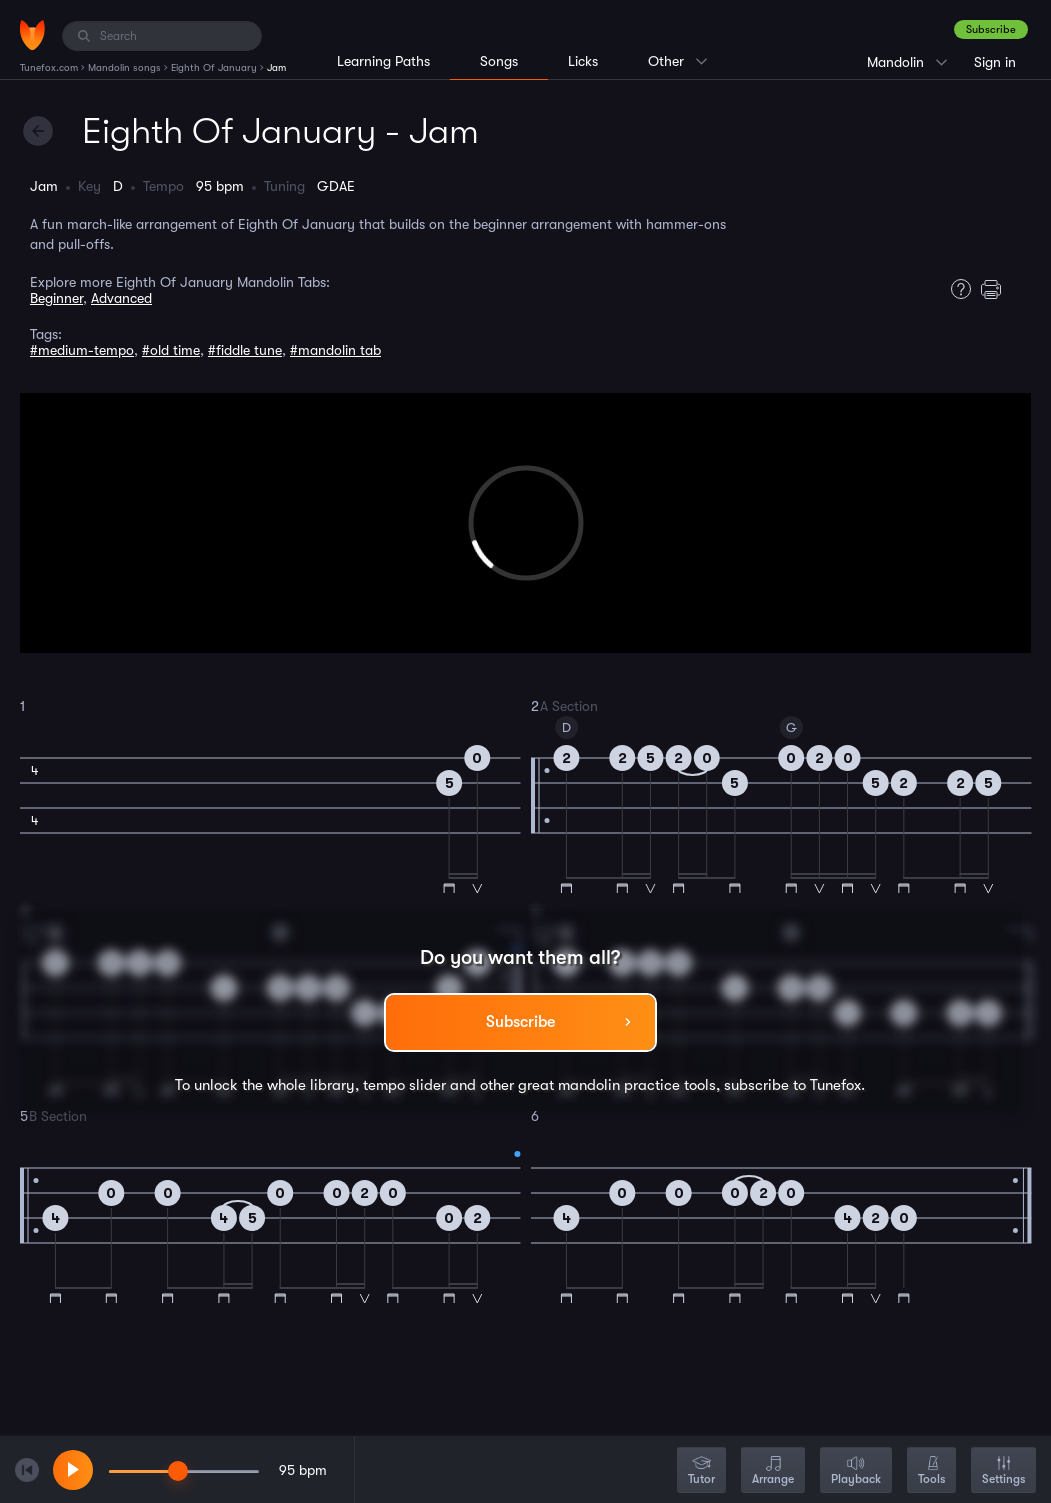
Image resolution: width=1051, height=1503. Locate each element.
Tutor (701, 1471)
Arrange (773, 1471)
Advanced (121, 298)
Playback (856, 1471)
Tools (931, 1471)
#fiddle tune (245, 350)
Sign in (995, 62)
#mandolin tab (335, 350)
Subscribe (991, 29)
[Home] (32, 35)
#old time (171, 350)
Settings (1003, 1471)
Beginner (56, 298)
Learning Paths (383, 61)
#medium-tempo (82, 350)
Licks (583, 61)
